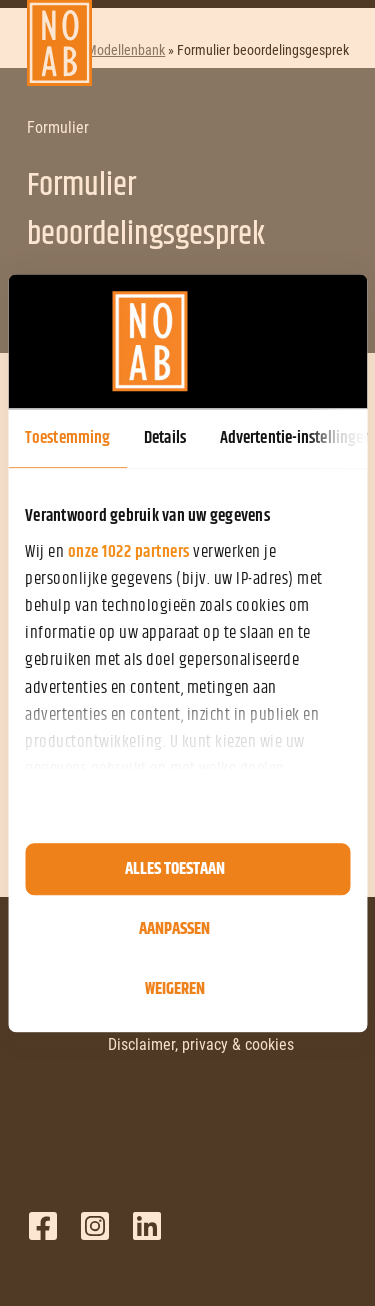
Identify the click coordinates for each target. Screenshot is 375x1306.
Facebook (43, 1226)
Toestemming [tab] (67, 438)
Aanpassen (174, 929)
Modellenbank (125, 50)
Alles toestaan (175, 869)
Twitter (95, 1226)
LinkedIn (147, 1226)
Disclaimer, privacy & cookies (201, 1044)
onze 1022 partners (129, 552)
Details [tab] (165, 438)
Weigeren (175, 989)
